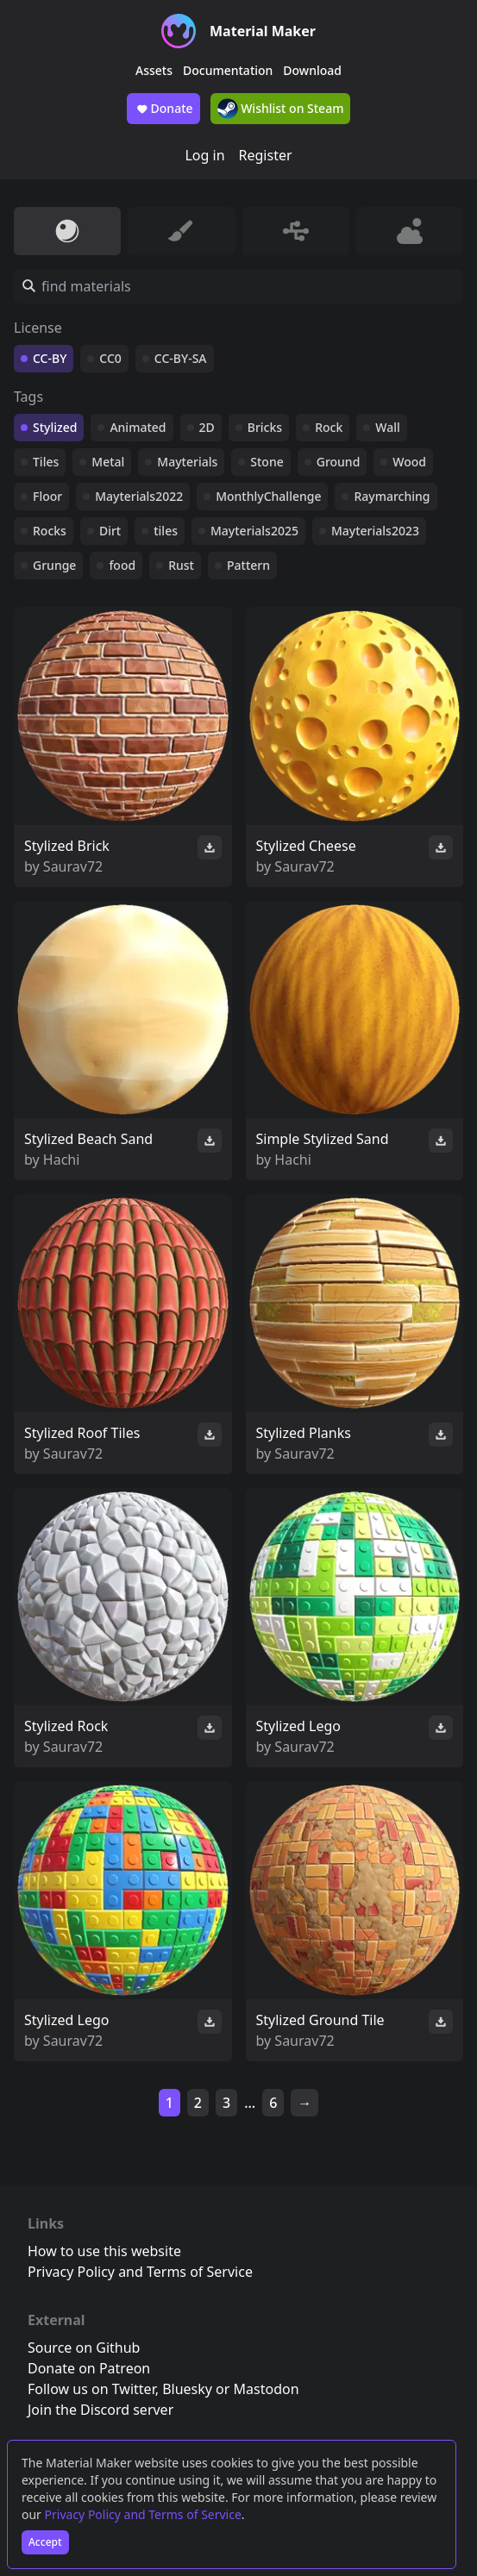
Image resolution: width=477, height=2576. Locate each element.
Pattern (248, 565)
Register (265, 155)
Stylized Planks (303, 1432)
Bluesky (187, 2388)
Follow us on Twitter (91, 2388)
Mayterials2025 (254, 530)
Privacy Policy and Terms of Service (143, 2514)
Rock (328, 427)
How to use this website (104, 2250)
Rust (181, 565)
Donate (163, 108)
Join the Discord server (100, 2409)
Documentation (228, 70)
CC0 (110, 358)
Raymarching (392, 496)
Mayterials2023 (375, 530)
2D (207, 427)
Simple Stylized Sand (322, 1138)
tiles (166, 530)
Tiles (46, 461)
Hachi (61, 1159)
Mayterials (187, 461)
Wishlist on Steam (280, 108)
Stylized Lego (298, 1725)
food (122, 565)
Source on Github (84, 2347)
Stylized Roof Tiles (82, 1432)
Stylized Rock (66, 1725)
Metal (107, 461)
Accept (45, 2542)
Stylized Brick (67, 845)
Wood (409, 461)
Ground (339, 461)
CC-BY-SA (180, 358)
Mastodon (266, 2388)
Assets (154, 70)
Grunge (54, 565)
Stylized (55, 427)
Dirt (110, 530)
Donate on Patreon (89, 2368)
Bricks (265, 427)
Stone (266, 461)
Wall (387, 427)
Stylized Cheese (306, 845)
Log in (204, 155)
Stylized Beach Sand (88, 1138)
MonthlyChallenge (268, 496)
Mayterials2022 (139, 496)
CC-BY (49, 358)
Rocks (49, 530)
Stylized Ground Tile (320, 2019)
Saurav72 (73, 866)
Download (312, 70)
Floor (47, 496)
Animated (138, 427)
